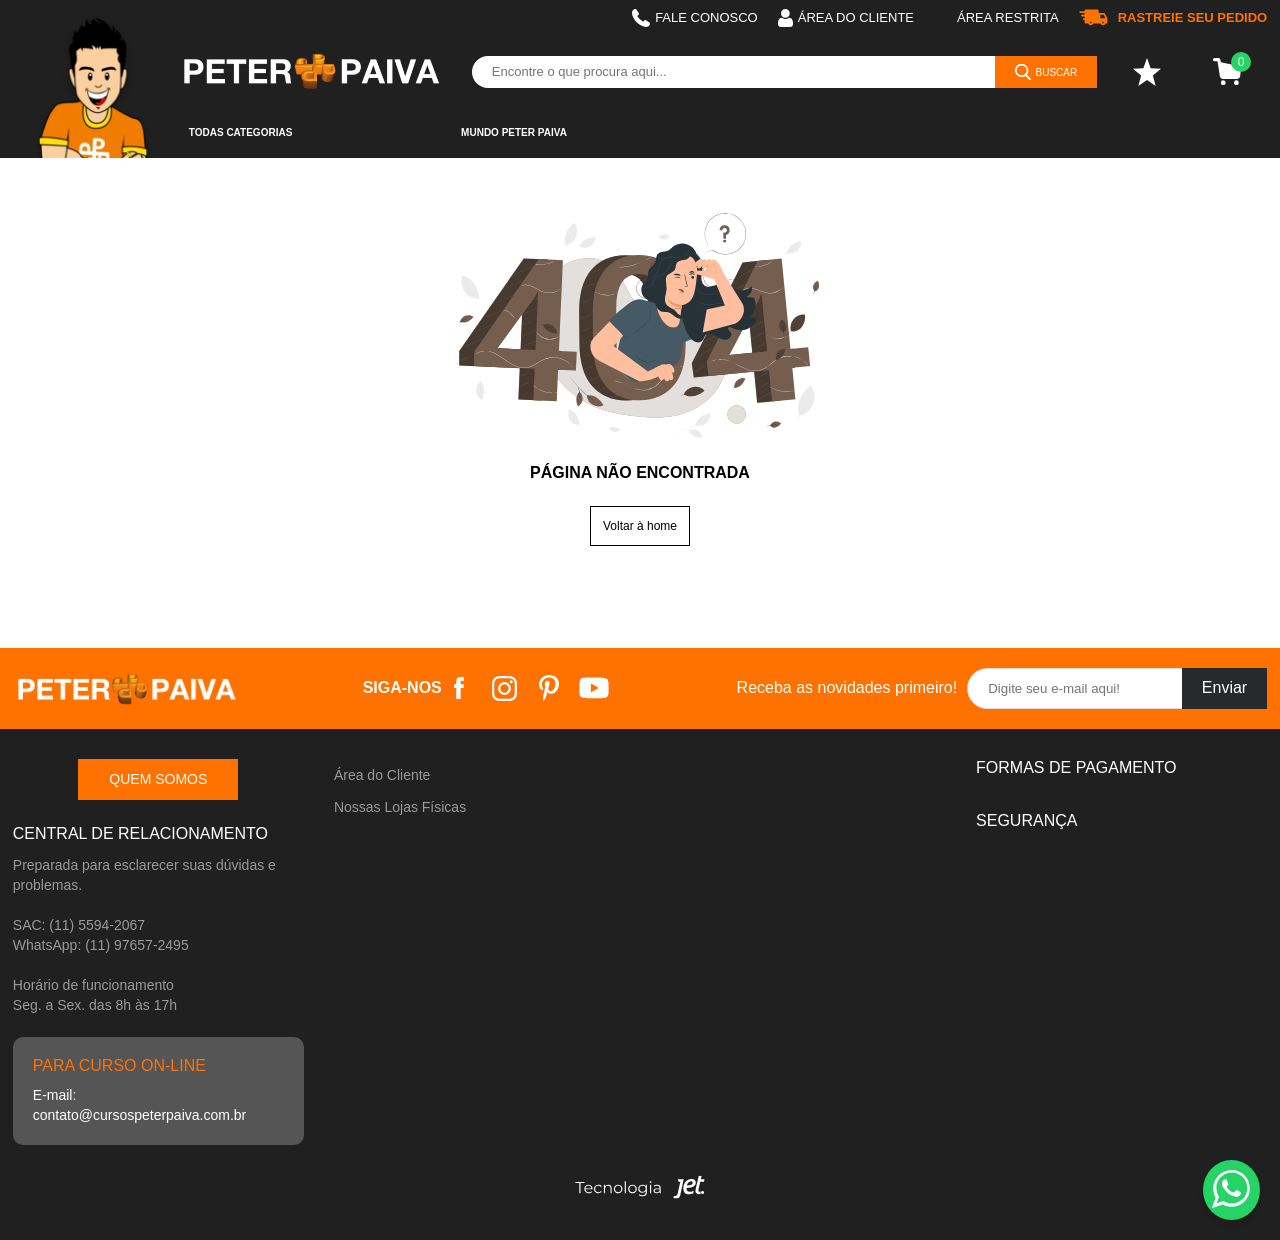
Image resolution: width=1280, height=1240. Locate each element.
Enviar (1224, 687)
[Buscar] (1046, 72)
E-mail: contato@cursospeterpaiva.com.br (139, 1105)
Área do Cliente (382, 775)
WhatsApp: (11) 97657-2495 (101, 945)
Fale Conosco (695, 18)
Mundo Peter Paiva (514, 132)
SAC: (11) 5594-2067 (79, 925)
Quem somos (158, 779)
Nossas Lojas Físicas (400, 807)
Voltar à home (640, 526)
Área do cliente (846, 18)
